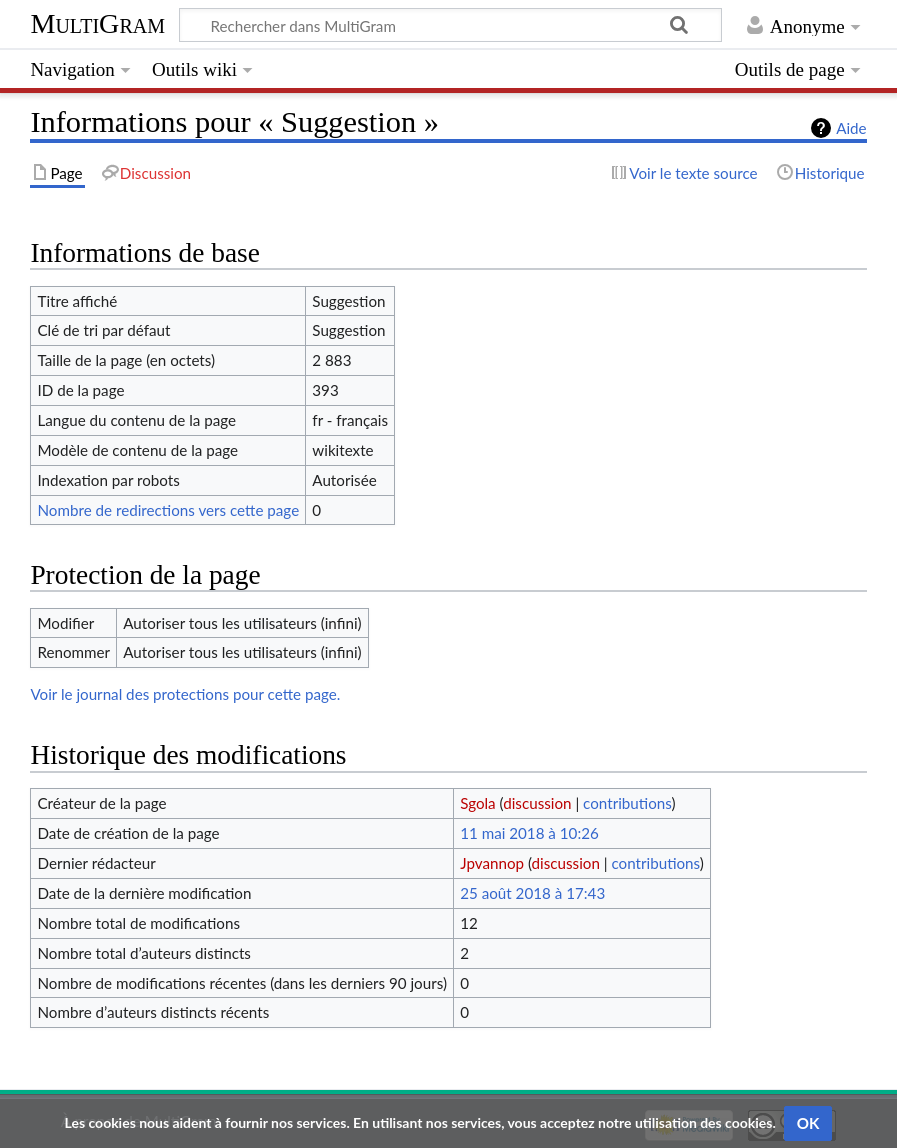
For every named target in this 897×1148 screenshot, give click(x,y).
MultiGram (97, 23)
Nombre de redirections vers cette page (168, 510)
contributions (627, 803)
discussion (537, 803)
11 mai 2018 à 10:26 (529, 833)
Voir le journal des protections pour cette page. (185, 694)
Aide (851, 128)
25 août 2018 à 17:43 (532, 893)
